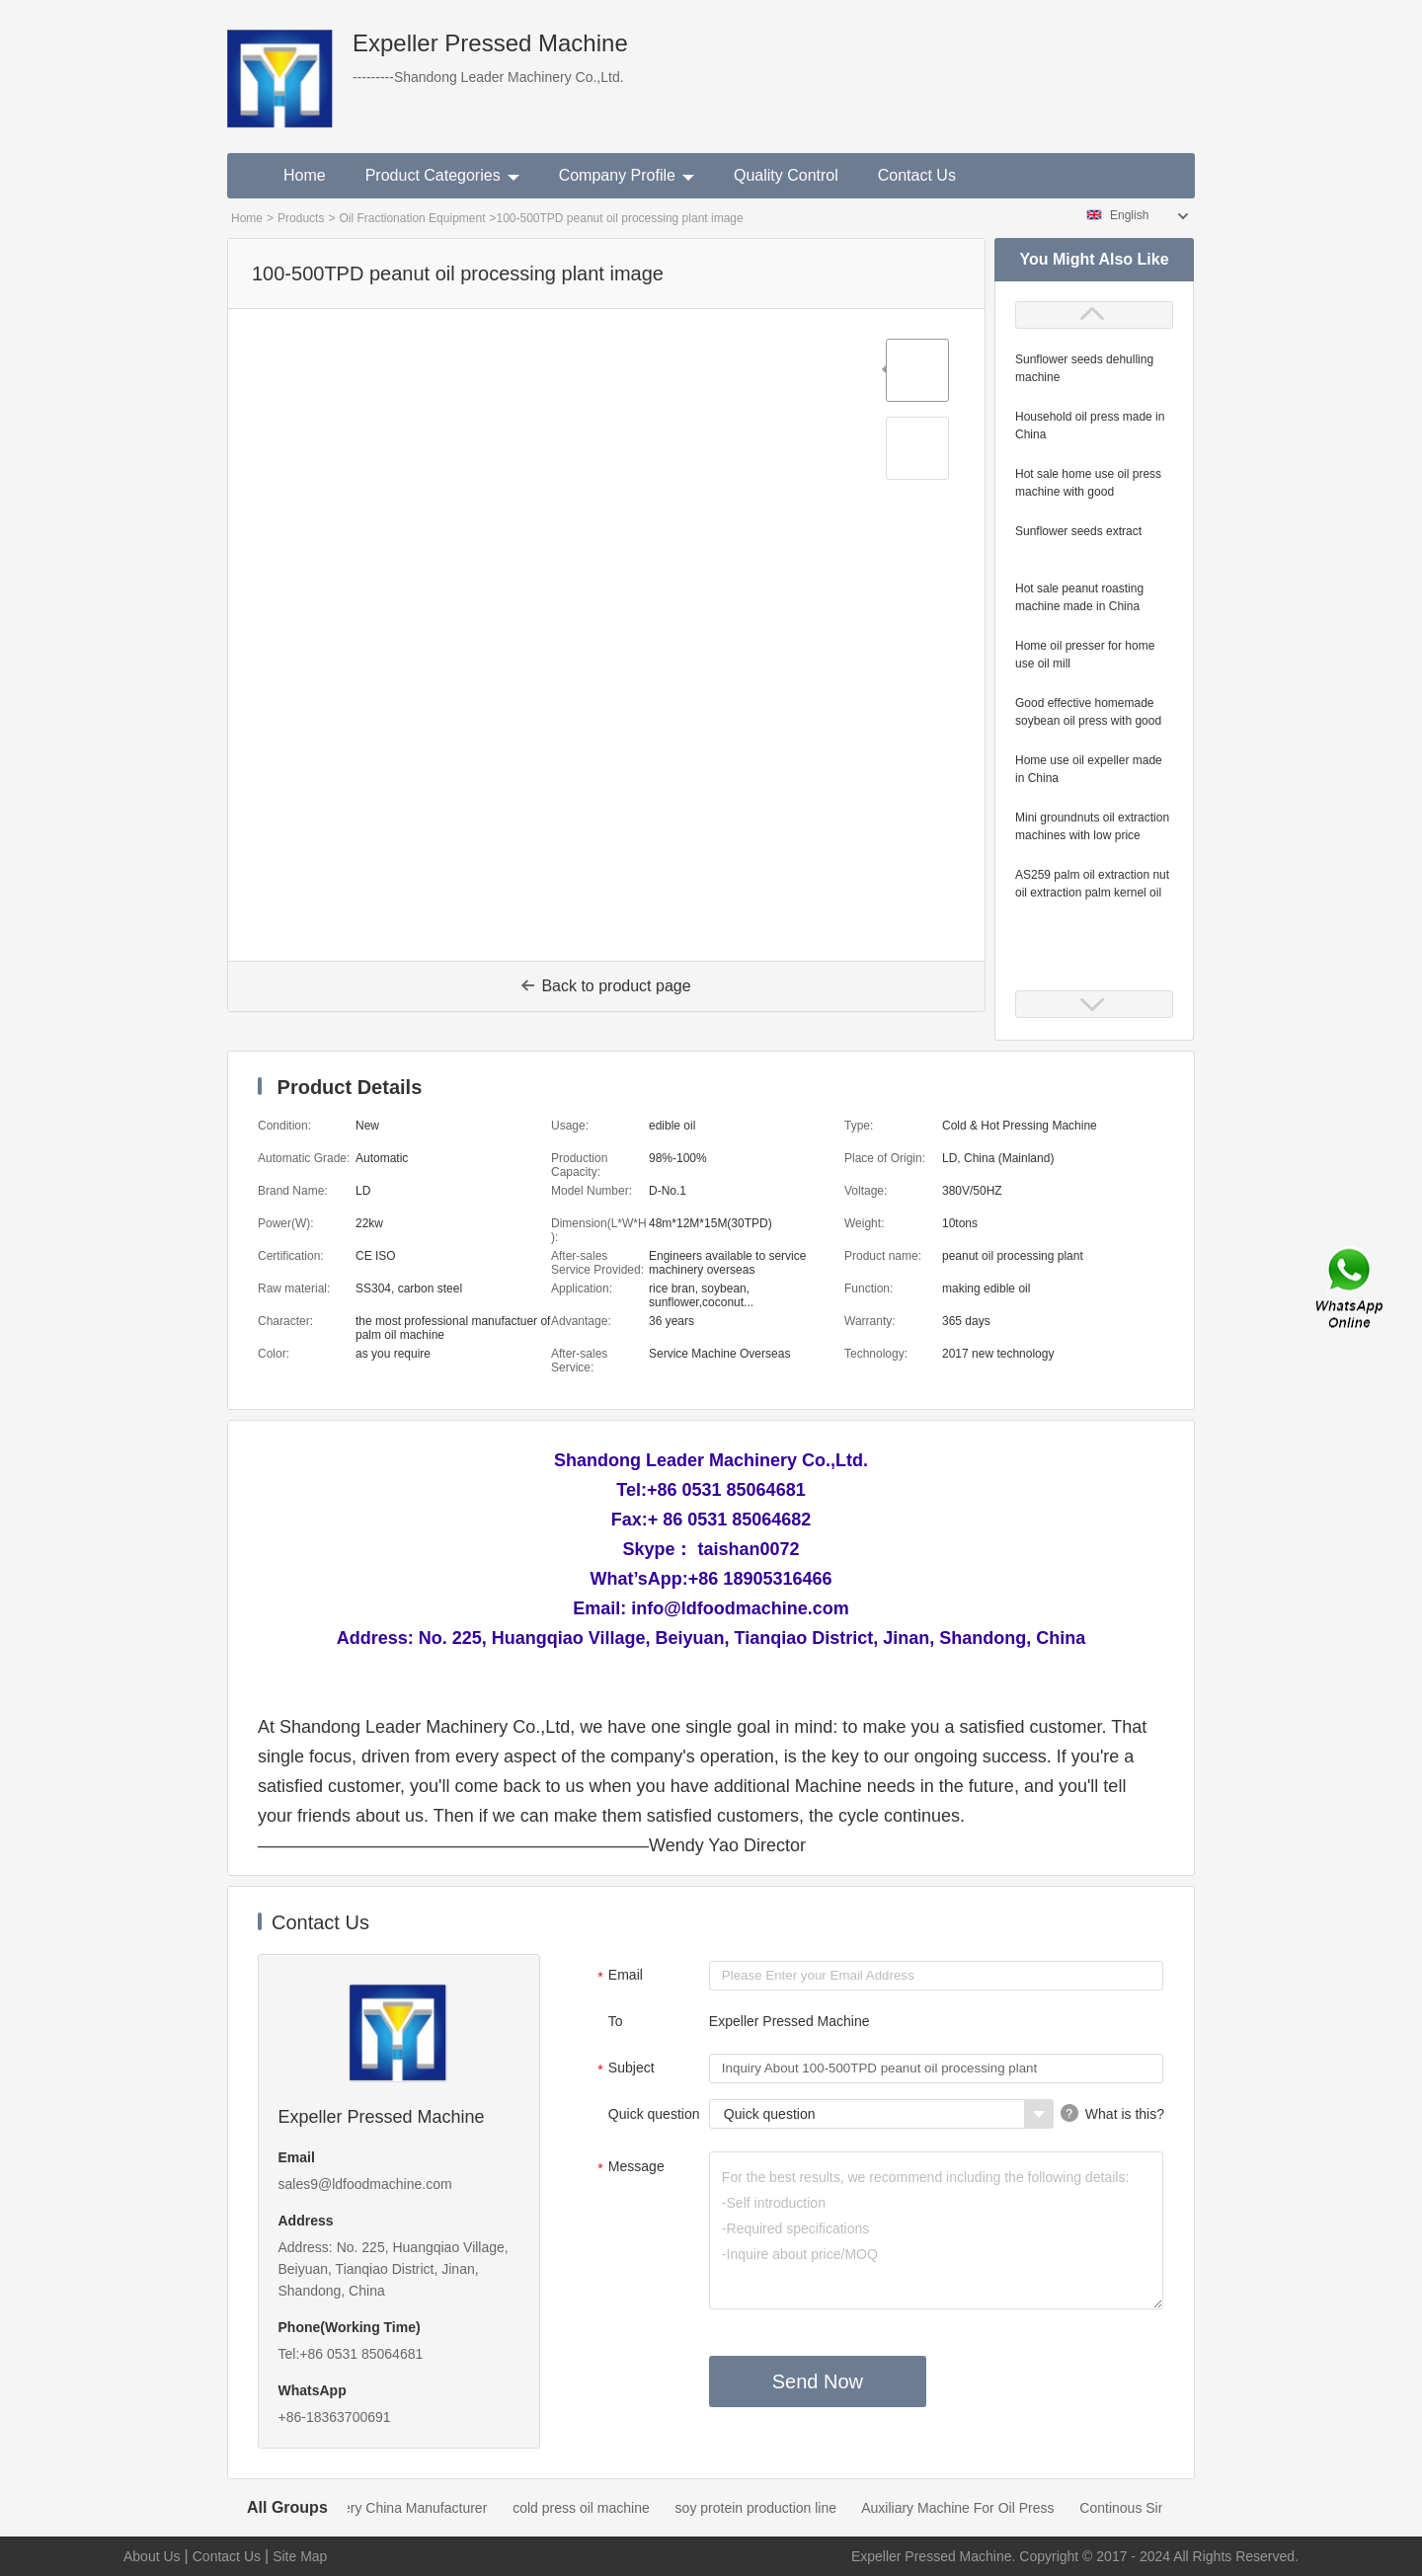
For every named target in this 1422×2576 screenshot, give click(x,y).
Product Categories (442, 175)
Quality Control (786, 175)
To (615, 2021)
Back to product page (605, 985)
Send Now (817, 2381)
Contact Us (917, 175)
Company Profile (626, 175)
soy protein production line (770, 2508)
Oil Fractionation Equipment (412, 218)
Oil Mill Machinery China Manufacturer (385, 2508)
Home (304, 175)
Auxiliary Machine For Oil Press (972, 2508)
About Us (152, 2556)
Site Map (300, 2556)
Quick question (654, 2114)
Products (300, 218)
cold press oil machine (596, 2508)
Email (617, 1976)
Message (628, 2168)
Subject (623, 2069)
